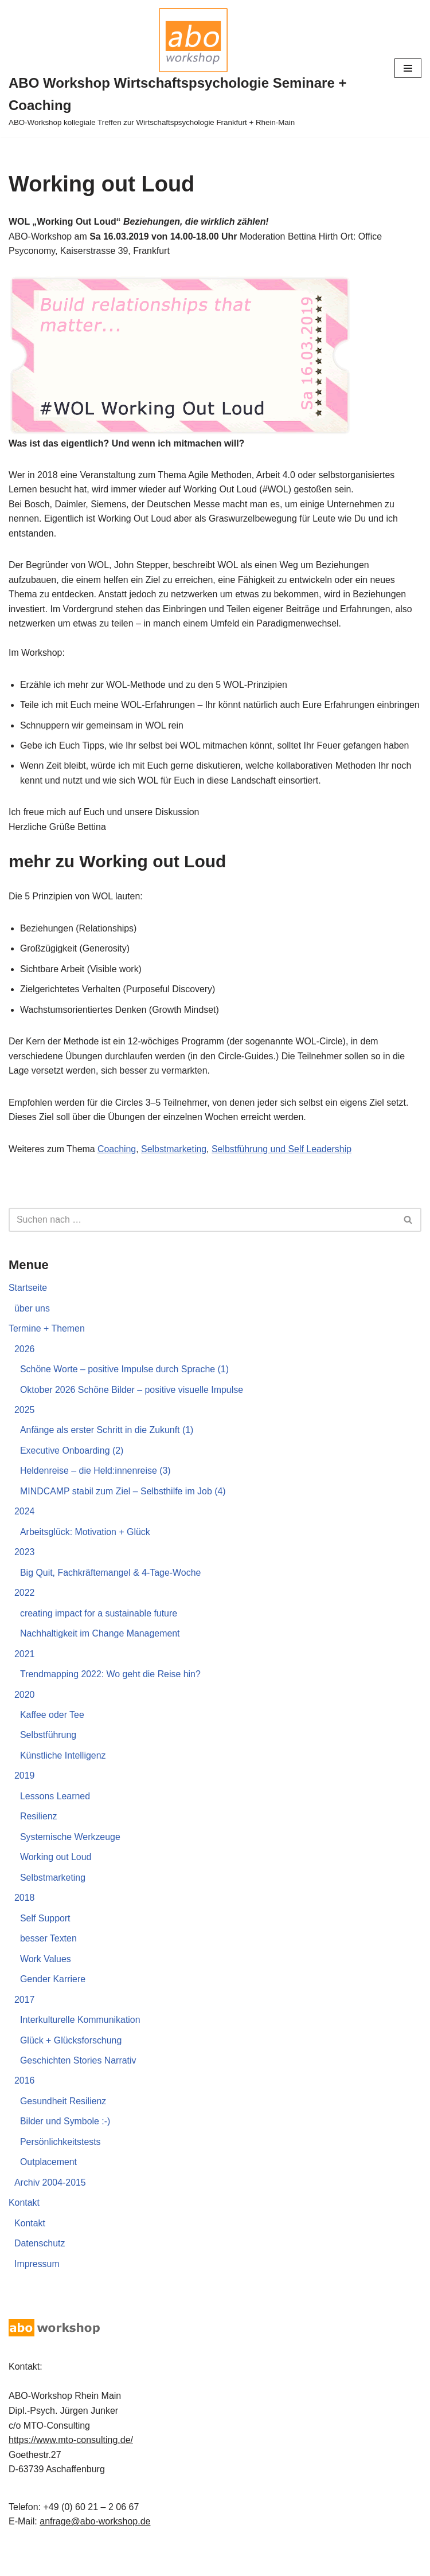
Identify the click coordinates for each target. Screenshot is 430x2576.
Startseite (28, 1305)
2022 (24, 1611)
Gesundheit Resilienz (63, 2121)
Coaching (117, 1165)
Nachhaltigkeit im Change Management (100, 1652)
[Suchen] (202, 1237)
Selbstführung (48, 1754)
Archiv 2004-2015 (50, 2202)
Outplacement (48, 2182)
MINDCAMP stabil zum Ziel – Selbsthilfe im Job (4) (123, 1509)
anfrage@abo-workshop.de (95, 2542)
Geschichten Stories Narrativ (78, 2080)
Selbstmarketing (175, 1165)
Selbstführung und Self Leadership (283, 1165)
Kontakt (24, 2223)
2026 (24, 1366)
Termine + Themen (47, 1345)
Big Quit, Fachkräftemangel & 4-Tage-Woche (111, 1591)
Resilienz (38, 1836)
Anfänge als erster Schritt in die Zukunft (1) (107, 1448)
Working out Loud (56, 1876)
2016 (24, 2100)
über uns (32, 1325)
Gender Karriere (53, 1998)
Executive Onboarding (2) (72, 1468)
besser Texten (48, 1958)
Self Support (45, 1938)
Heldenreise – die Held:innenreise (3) (95, 1489)
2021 (24, 1672)
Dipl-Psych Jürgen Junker (174, 2564)
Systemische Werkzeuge (70, 1856)
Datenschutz (39, 2264)
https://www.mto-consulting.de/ (71, 2460)
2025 (24, 1427)
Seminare (255, 2564)
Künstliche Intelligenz (63, 1774)
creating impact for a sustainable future (99, 1632)
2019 (24, 1795)
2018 (24, 1917)
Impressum (37, 2284)
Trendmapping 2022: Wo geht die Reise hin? (111, 1693)
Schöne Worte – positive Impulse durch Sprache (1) (125, 1387)
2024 (24, 1529)
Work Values (45, 1978)
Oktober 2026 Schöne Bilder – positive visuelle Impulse (132, 1407)
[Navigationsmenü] (407, 68)
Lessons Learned (55, 1815)
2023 (24, 1570)
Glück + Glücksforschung (71, 2060)
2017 (24, 2019)
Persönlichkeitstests (60, 2162)
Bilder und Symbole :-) (65, 2142)
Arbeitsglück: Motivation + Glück (85, 1550)
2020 (24, 1713)
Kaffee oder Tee (52, 1734)
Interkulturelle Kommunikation (80, 2040)
